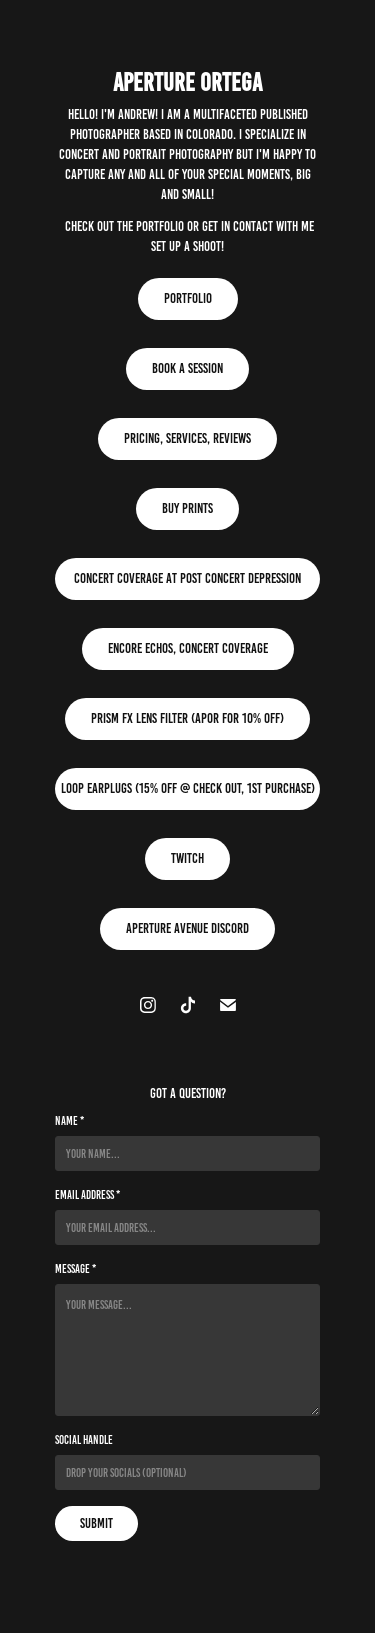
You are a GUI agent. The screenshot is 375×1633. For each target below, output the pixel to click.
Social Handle (84, 1439)
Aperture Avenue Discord (187, 928)
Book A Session (187, 368)
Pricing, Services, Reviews (187, 438)
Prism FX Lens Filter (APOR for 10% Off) (187, 718)
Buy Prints (187, 508)
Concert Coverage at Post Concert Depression (187, 578)
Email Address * (87, 1194)
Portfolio (188, 298)
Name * (69, 1120)
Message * (75, 1268)
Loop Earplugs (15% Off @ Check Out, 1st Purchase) (188, 788)
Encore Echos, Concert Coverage (188, 648)
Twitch (187, 858)
